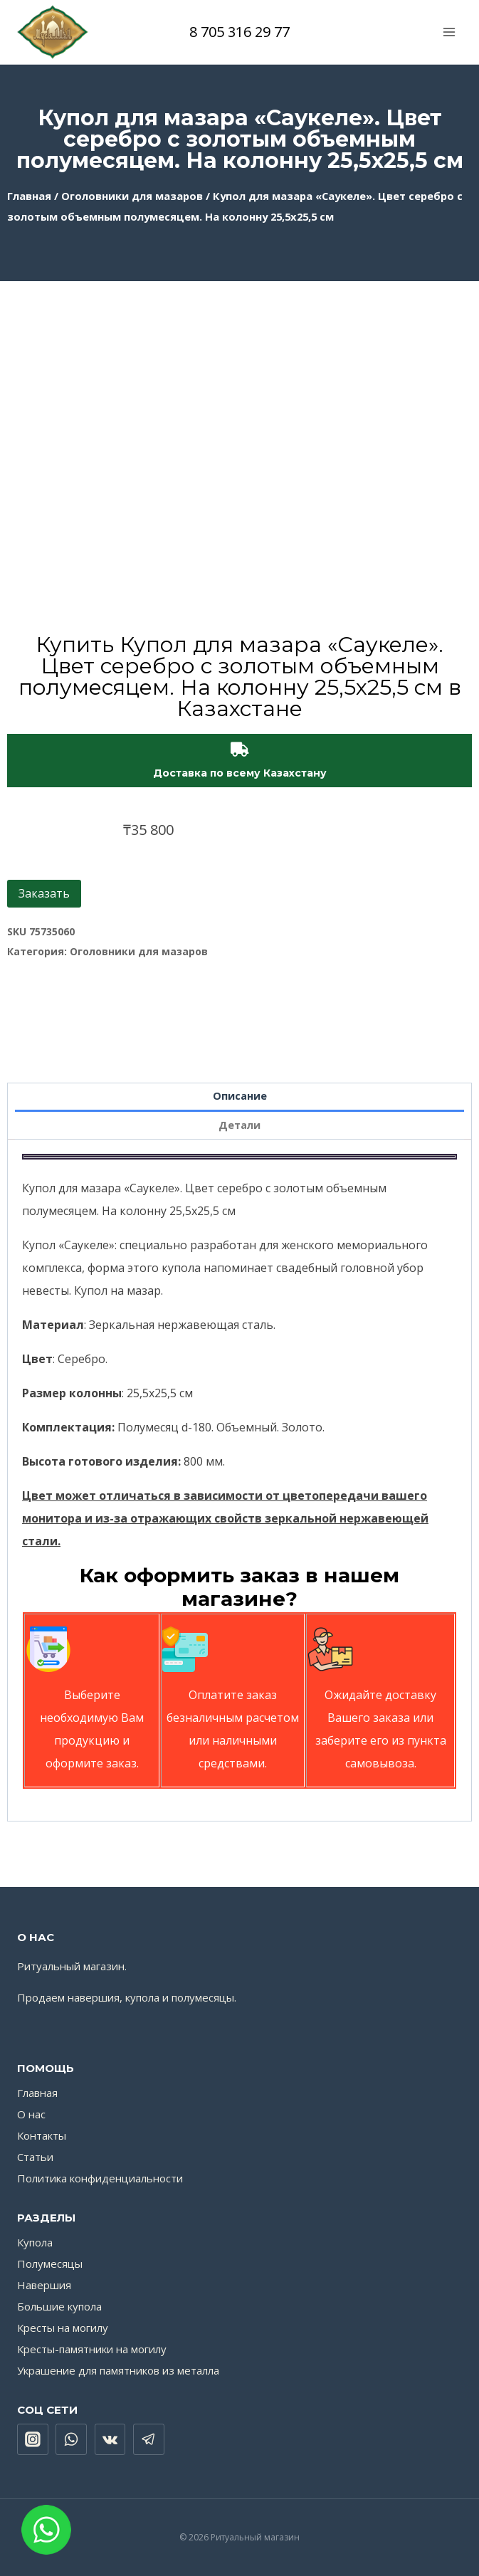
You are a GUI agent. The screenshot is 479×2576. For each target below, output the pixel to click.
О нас (31, 2114)
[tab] (240, 1097)
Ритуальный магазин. (72, 1966)
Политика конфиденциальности (100, 2178)
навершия (94, 1997)
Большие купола (59, 2306)
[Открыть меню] (449, 32)
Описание (240, 1096)
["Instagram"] (32, 2439)
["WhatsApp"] (71, 2439)
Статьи (35, 2157)
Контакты (41, 2135)
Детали (239, 1125)
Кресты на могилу (62, 2327)
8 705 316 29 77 (239, 31)
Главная (29, 196)
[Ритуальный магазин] (52, 31)
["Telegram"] (148, 2439)
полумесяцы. (204, 1997)
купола (142, 1997)
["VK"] (110, 2439)
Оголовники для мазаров (132, 196)
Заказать (44, 893)
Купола (35, 2242)
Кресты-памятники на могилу (92, 2349)
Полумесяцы (50, 2263)
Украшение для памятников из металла (118, 2370)
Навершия (44, 2285)
